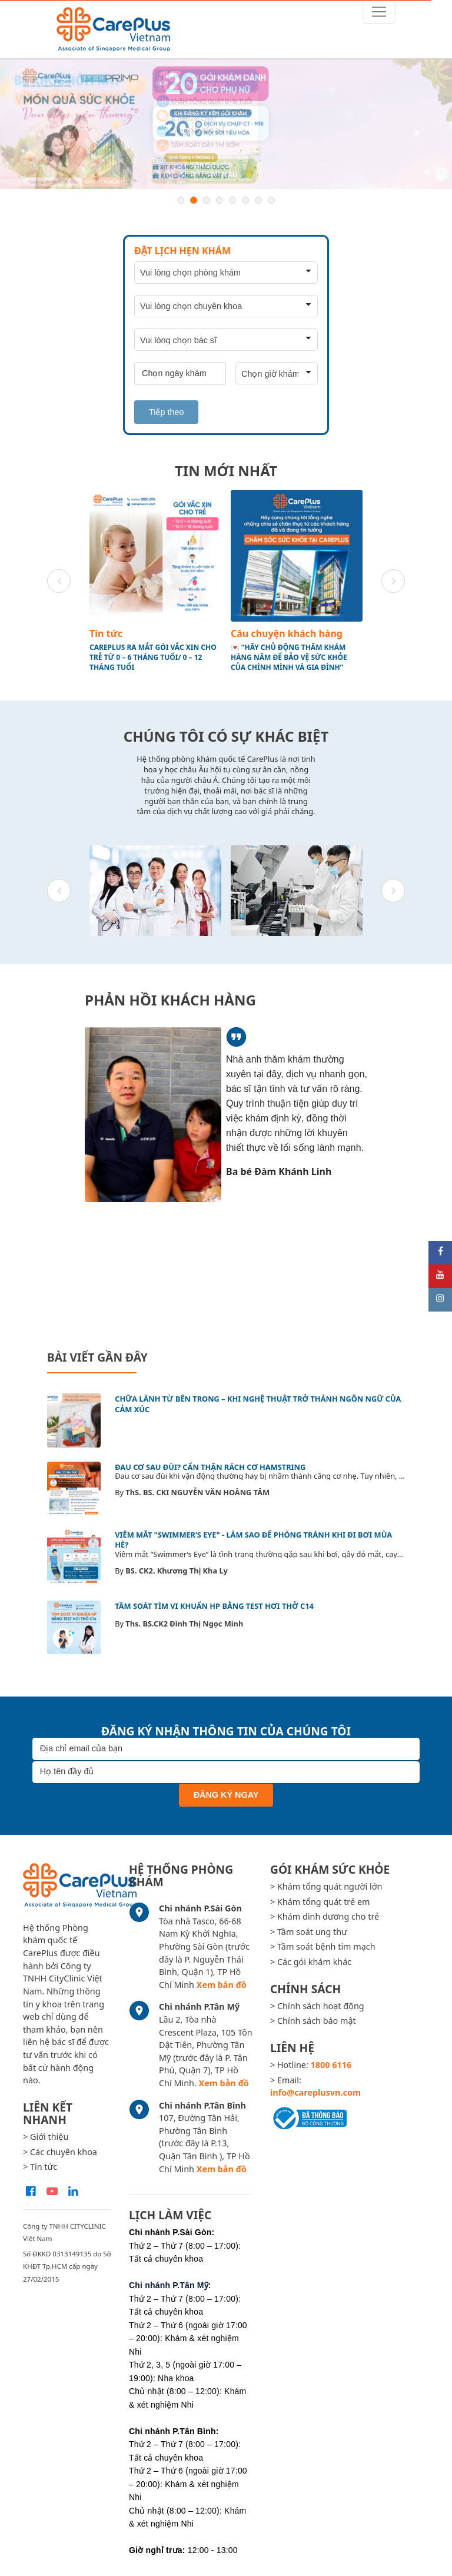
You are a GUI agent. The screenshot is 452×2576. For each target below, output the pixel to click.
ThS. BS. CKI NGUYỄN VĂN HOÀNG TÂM (197, 1492)
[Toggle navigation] (379, 12)
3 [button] (206, 200)
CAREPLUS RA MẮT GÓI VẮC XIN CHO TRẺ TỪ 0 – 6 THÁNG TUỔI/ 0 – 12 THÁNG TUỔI (153, 657)
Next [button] (393, 581)
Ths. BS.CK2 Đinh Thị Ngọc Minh (184, 1623)
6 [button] (245, 200)
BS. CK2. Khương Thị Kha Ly (176, 1570)
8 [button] (271, 200)
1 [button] (180, 200)
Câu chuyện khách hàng (287, 633)
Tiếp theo (166, 412)
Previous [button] (59, 581)
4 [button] (219, 200)
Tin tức (105, 633)
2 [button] (193, 200)
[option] (226, 124)
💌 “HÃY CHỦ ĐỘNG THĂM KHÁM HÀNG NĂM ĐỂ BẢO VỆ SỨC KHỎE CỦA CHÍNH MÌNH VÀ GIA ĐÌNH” (289, 657)
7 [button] (258, 200)
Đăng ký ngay (226, 1795)
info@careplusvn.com (315, 2092)
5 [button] (232, 200)
